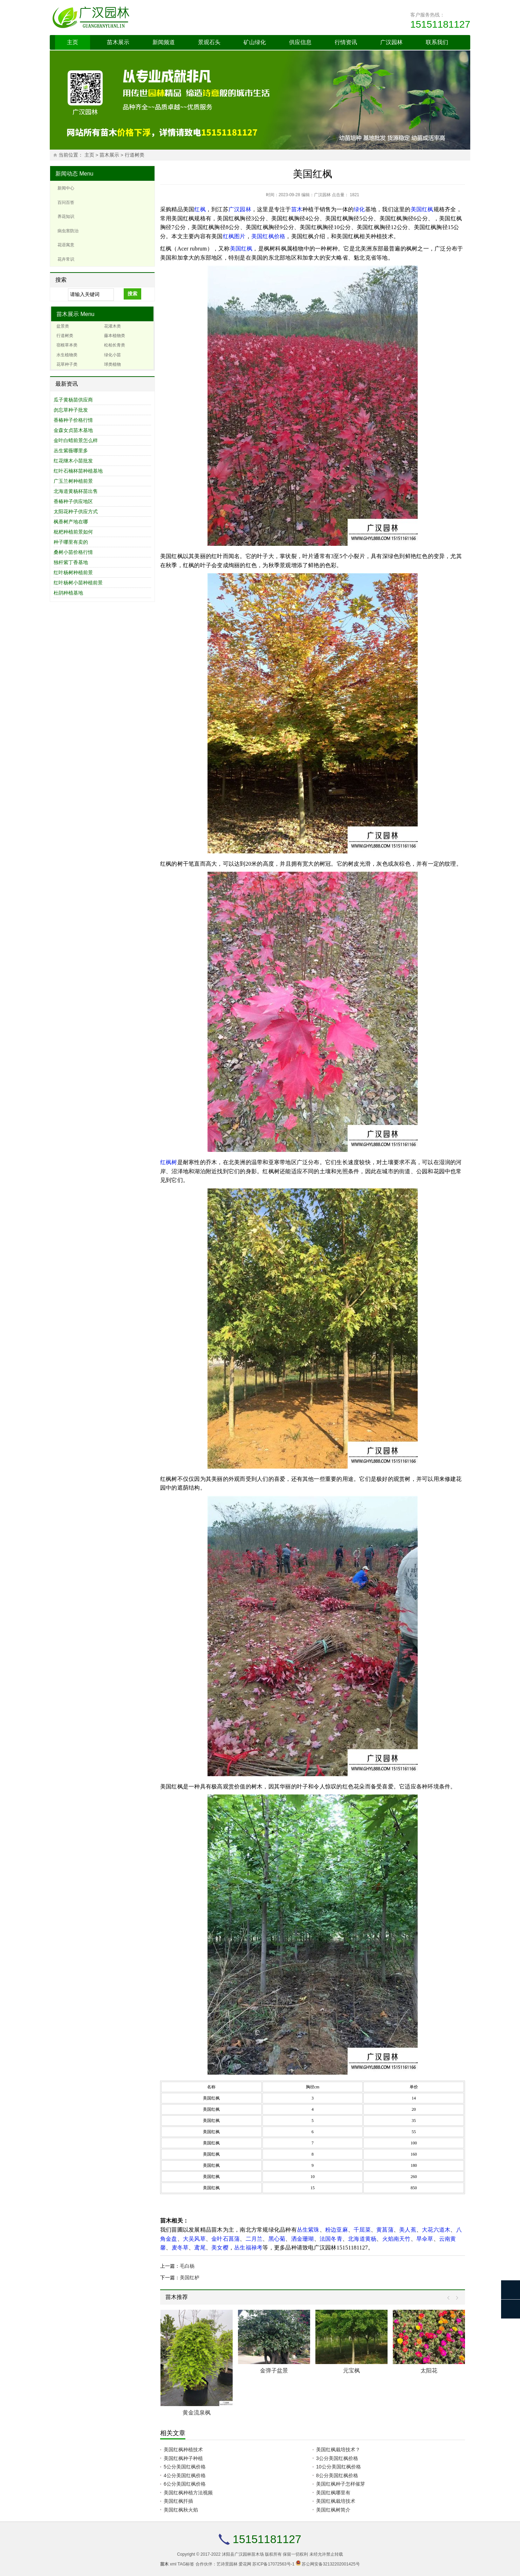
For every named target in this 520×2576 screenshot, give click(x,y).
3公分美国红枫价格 (337, 2458)
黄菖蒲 (385, 2230)
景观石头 (209, 42)
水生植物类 (66, 354)
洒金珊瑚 (302, 2239)
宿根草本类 (66, 345)
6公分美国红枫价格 (185, 2484)
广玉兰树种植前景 (73, 481)
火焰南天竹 (396, 2239)
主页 (72, 42)
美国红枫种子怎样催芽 (340, 2484)
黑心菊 (277, 2239)
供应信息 (300, 42)
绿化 (359, 209)
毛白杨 (187, 2266)
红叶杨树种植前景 (73, 572)
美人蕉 (407, 2230)
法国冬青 (331, 2239)
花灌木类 (112, 326)
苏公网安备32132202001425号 (331, 2564)
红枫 (199, 209)
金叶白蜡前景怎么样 (76, 440)
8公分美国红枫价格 (337, 2475)
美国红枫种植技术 (183, 2449)
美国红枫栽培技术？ (338, 2449)
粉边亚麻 (336, 2230)
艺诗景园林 (227, 2564)
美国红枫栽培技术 (335, 2501)
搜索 (132, 293)
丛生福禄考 (248, 2248)
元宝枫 (351, 2371)
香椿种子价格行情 (73, 420)
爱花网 (245, 2564)
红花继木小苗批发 (73, 460)
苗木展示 (118, 42)
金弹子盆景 (274, 2371)
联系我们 (437, 42)
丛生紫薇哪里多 (71, 450)
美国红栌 (189, 2277)
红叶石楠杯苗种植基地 (78, 471)
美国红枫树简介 (333, 2510)
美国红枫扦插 (178, 2501)
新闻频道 (163, 42)
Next (455, 2298)
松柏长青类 (114, 345)
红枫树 (168, 1162)
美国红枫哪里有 (333, 2492)
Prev (450, 2298)
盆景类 (62, 326)
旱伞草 (424, 2239)
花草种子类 (66, 364)
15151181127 (440, 24)
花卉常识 (65, 259)
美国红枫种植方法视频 (188, 2492)
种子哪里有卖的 (71, 542)
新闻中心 (65, 188)
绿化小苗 (112, 354)
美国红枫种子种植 (183, 2458)
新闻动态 (66, 174)
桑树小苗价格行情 (73, 552)
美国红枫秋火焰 (181, 2510)
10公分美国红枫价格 (338, 2466)
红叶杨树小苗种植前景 (78, 582)
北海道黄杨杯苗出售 (76, 491)
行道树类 (134, 155)
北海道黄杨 (362, 2239)
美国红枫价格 (268, 236)
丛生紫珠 (308, 2230)
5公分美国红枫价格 (185, 2466)
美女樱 (219, 2248)
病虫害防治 (67, 230)
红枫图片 (234, 236)
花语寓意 (65, 244)
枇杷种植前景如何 (73, 532)
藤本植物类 (114, 335)
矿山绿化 (255, 42)
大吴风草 (194, 2239)
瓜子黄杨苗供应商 (73, 400)
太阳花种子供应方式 (76, 511)
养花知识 (65, 216)
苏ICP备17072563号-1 (273, 2564)
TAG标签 (186, 2564)
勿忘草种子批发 (71, 410)
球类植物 (112, 364)
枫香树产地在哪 (71, 521)
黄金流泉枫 (197, 2413)
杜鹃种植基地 (68, 593)
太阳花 (428, 2371)
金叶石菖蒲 (225, 2239)
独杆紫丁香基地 (71, 562)
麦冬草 (180, 2248)
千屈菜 (362, 2230)
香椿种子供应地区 (73, 501)
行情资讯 (346, 42)
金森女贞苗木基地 (73, 430)
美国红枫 (422, 209)
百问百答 (65, 202)
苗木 (296, 209)
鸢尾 (199, 2248)
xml (173, 2564)
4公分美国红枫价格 (185, 2475)
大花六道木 (436, 2230)
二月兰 (254, 2239)
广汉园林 (391, 42)
